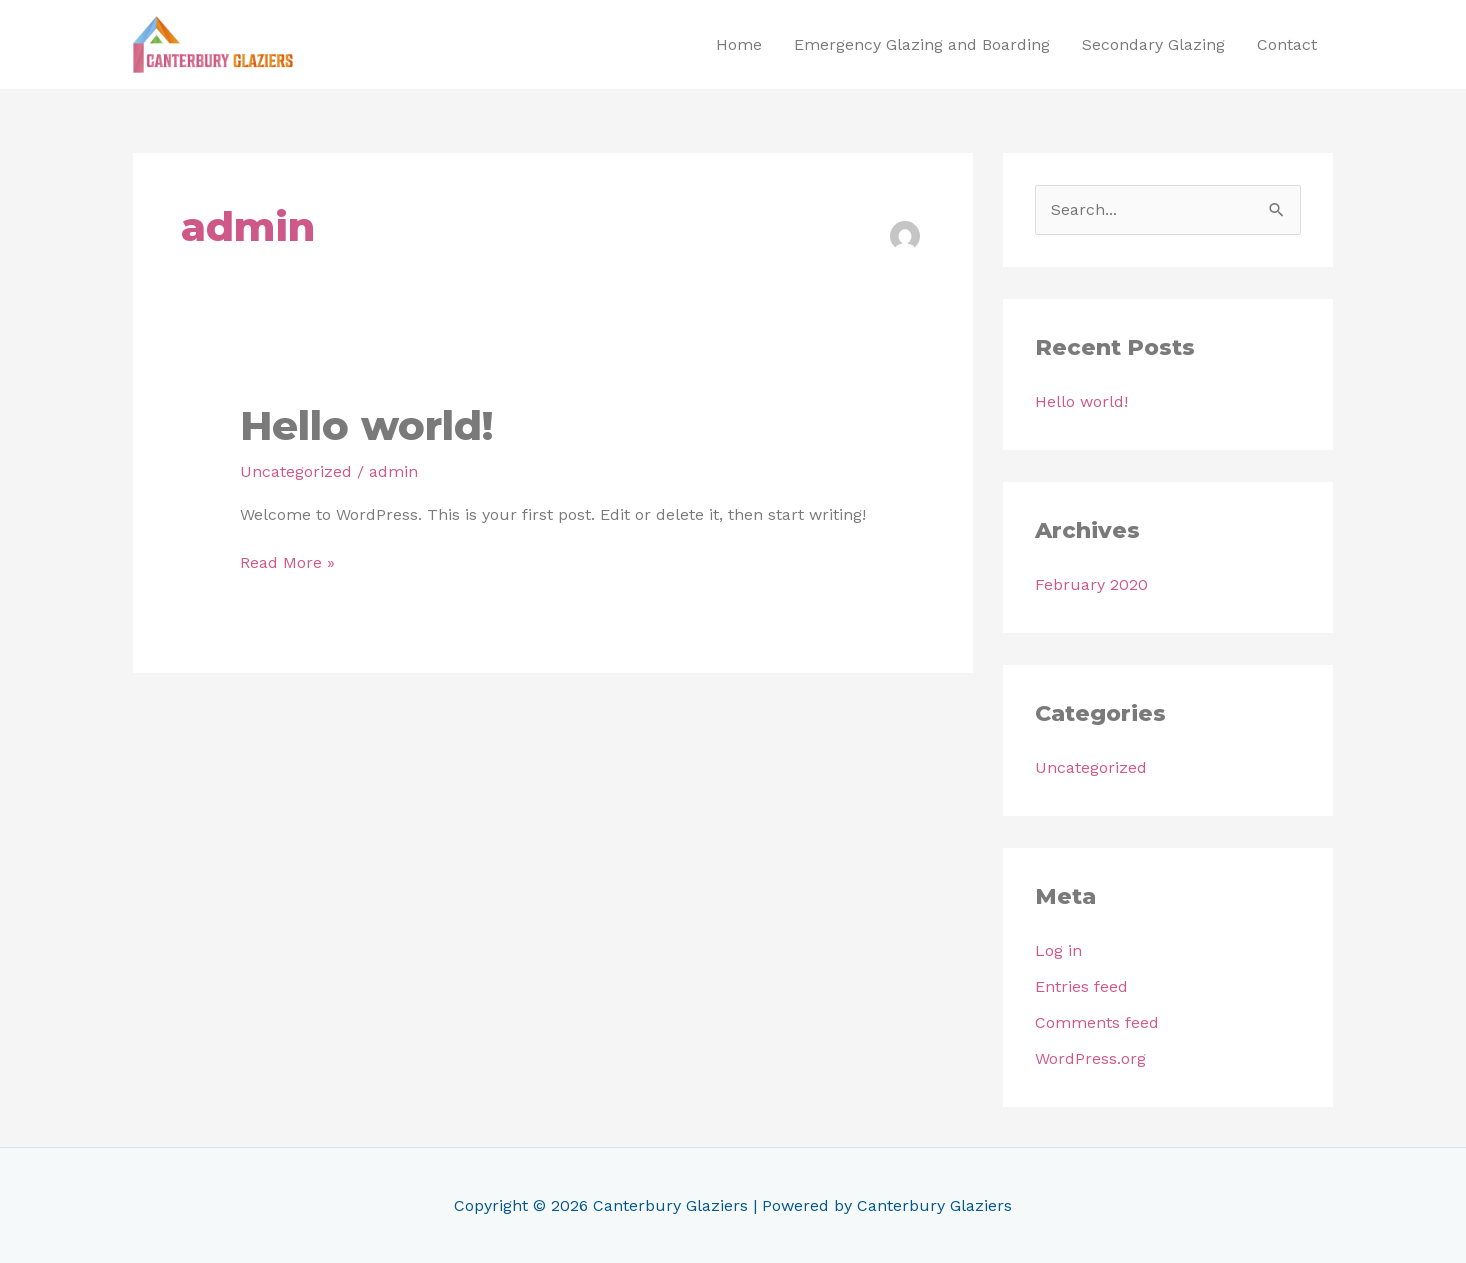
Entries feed (1081, 986)
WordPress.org (1090, 1058)
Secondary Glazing (1153, 44)
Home (739, 44)
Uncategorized (296, 471)
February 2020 (1091, 584)
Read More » (287, 561)
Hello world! (366, 425)
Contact (1287, 44)
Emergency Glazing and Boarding (922, 44)
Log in (1058, 950)
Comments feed (1097, 1022)
